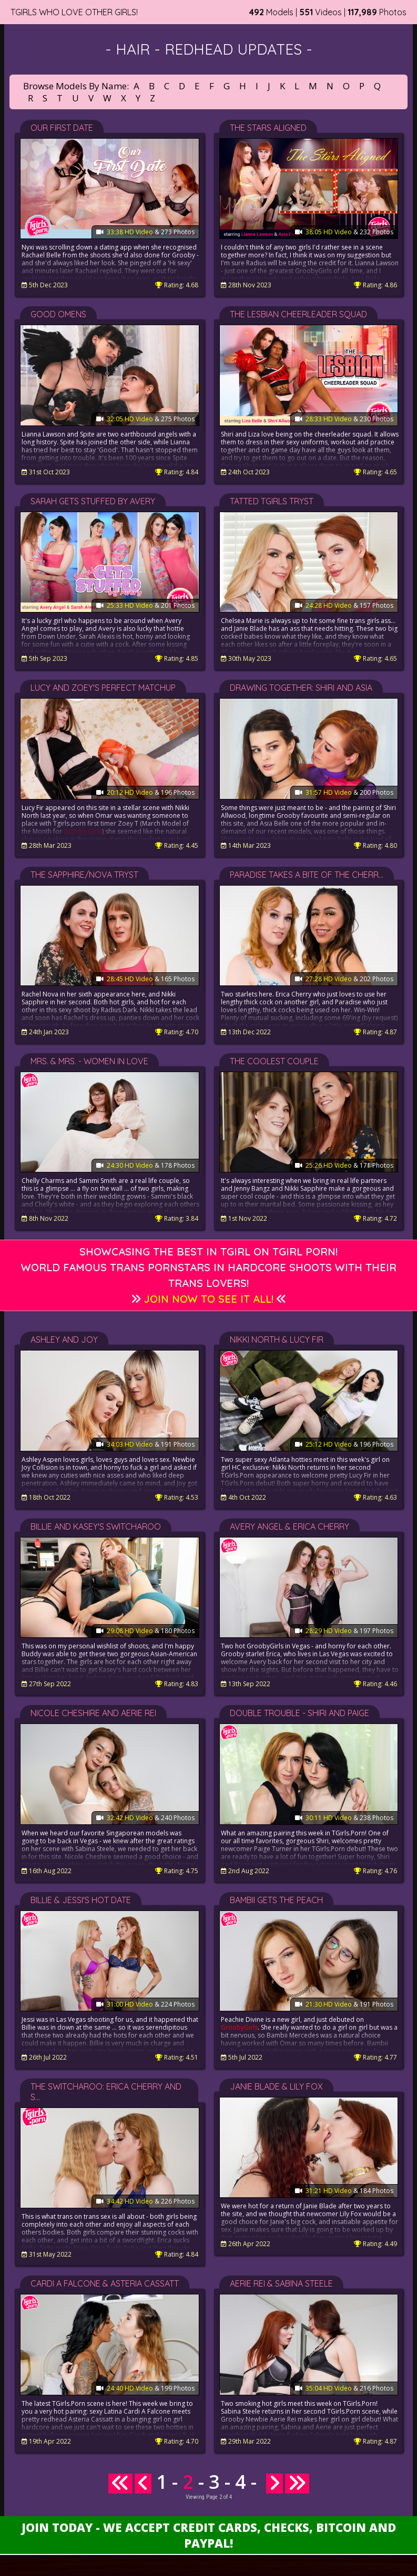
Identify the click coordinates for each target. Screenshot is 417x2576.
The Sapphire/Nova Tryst (84, 874)
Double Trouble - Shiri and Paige (299, 1713)
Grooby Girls (83, 831)
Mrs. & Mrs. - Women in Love (89, 1061)
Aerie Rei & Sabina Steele (281, 2283)
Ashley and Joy (64, 1339)
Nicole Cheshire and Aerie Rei (93, 1713)
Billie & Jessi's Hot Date (80, 1900)
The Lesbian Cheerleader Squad (298, 314)
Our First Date (61, 127)
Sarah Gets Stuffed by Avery (92, 501)
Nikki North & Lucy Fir (276, 1339)
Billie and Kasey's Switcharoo (95, 1526)
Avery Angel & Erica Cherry (289, 1526)
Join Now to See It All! (208, 1298)
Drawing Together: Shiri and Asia (301, 687)
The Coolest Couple (274, 1061)
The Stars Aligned (268, 127)
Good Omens (58, 314)
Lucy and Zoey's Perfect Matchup (103, 687)
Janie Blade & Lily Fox (276, 2086)
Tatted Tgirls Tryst (271, 501)
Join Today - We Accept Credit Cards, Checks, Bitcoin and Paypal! (209, 2535)
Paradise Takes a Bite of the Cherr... (306, 874)
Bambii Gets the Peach (276, 1900)
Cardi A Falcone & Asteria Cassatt (104, 2283)
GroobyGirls (239, 2027)
